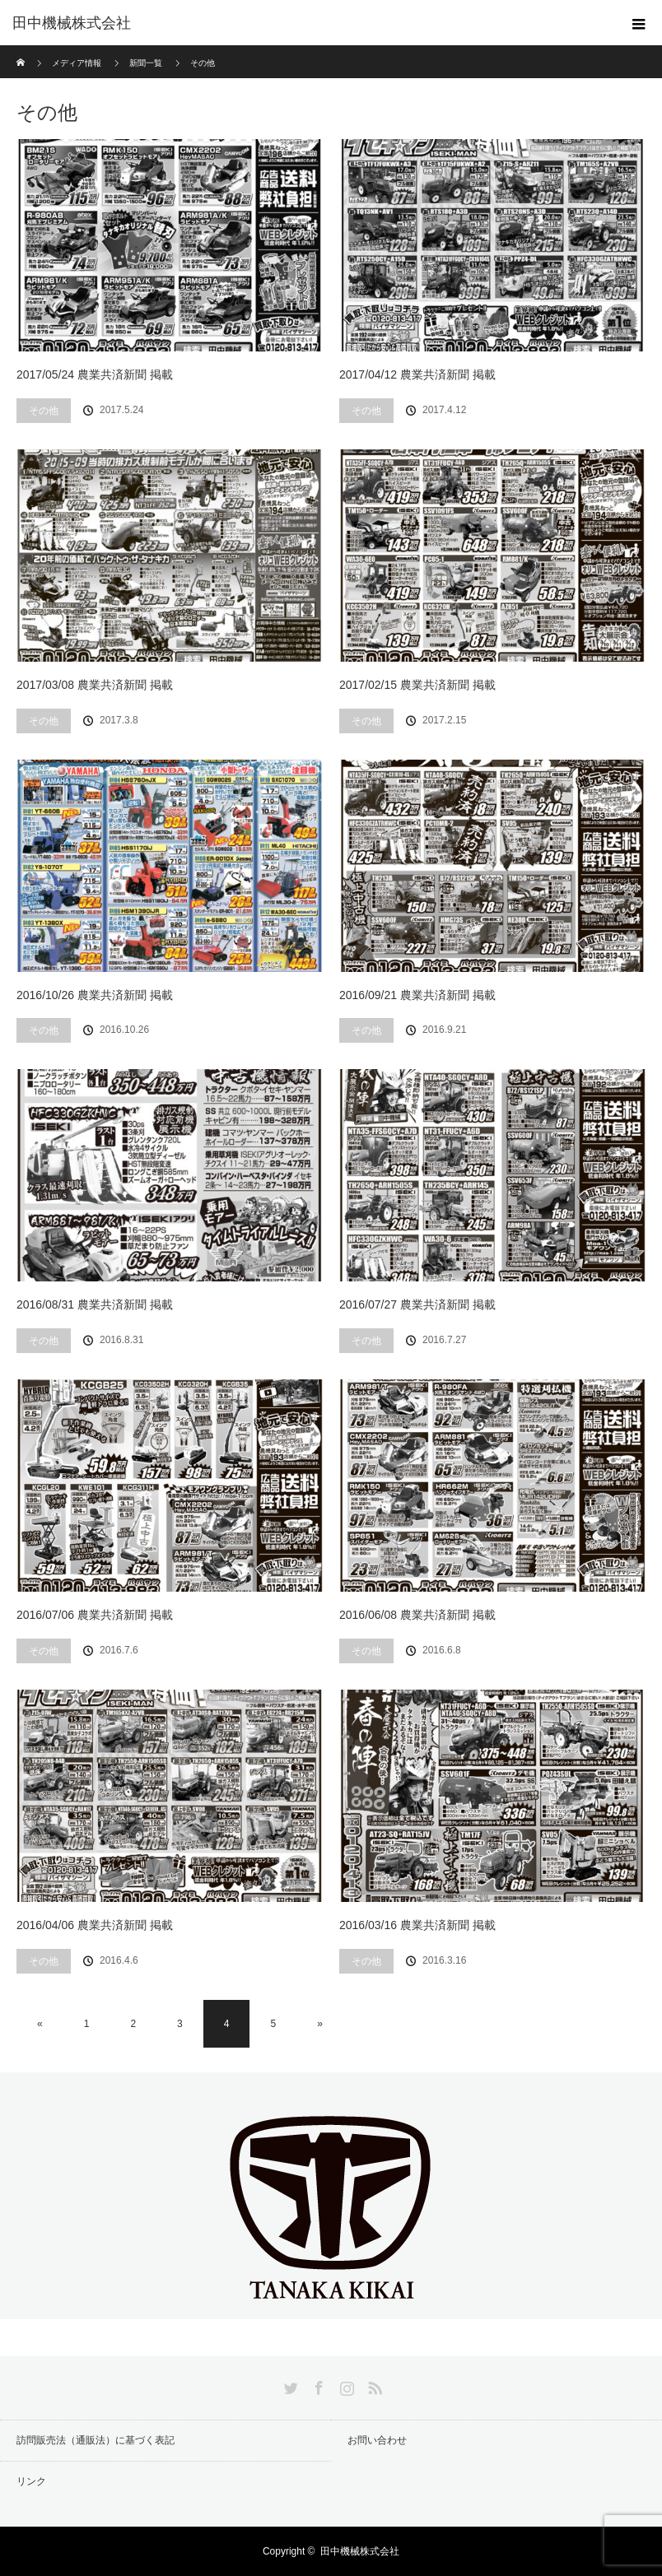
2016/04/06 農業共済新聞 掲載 (94, 1925)
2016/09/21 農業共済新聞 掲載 (417, 995)
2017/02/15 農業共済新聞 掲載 (417, 684)
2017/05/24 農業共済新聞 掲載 (94, 374)
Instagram (345, 2385)
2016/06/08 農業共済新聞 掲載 (417, 1614)
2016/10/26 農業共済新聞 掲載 (94, 995)
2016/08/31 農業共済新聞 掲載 (94, 1304)
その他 (43, 410)
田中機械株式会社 (71, 23)
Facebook (317, 2385)
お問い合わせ (377, 2440)
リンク (31, 2481)
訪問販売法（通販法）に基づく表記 (95, 2440)
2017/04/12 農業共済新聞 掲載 (417, 374)
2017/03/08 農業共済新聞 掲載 (94, 684)
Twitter (289, 2385)
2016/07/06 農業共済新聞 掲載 (94, 1614)
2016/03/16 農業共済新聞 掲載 (417, 1925)
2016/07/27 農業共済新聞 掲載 (417, 1304)
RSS (373, 2385)
